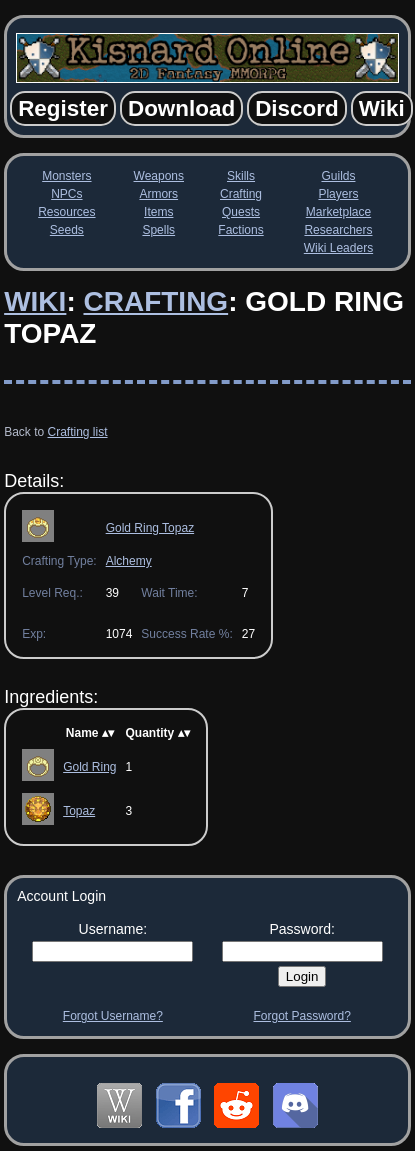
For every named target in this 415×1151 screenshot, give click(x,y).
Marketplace (338, 212)
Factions (240, 230)
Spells (158, 230)
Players (338, 194)
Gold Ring (89, 767)
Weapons (159, 176)
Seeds (67, 230)
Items (158, 212)
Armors (158, 194)
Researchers (338, 230)
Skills (241, 176)
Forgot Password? (301, 1016)
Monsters (66, 176)
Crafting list (78, 432)
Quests (241, 212)
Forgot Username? (113, 1016)
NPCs (66, 194)
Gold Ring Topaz (150, 528)
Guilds (338, 176)
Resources (66, 212)
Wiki (35, 301)
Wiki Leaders (338, 248)
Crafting (241, 194)
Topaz (79, 811)
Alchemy (129, 561)
